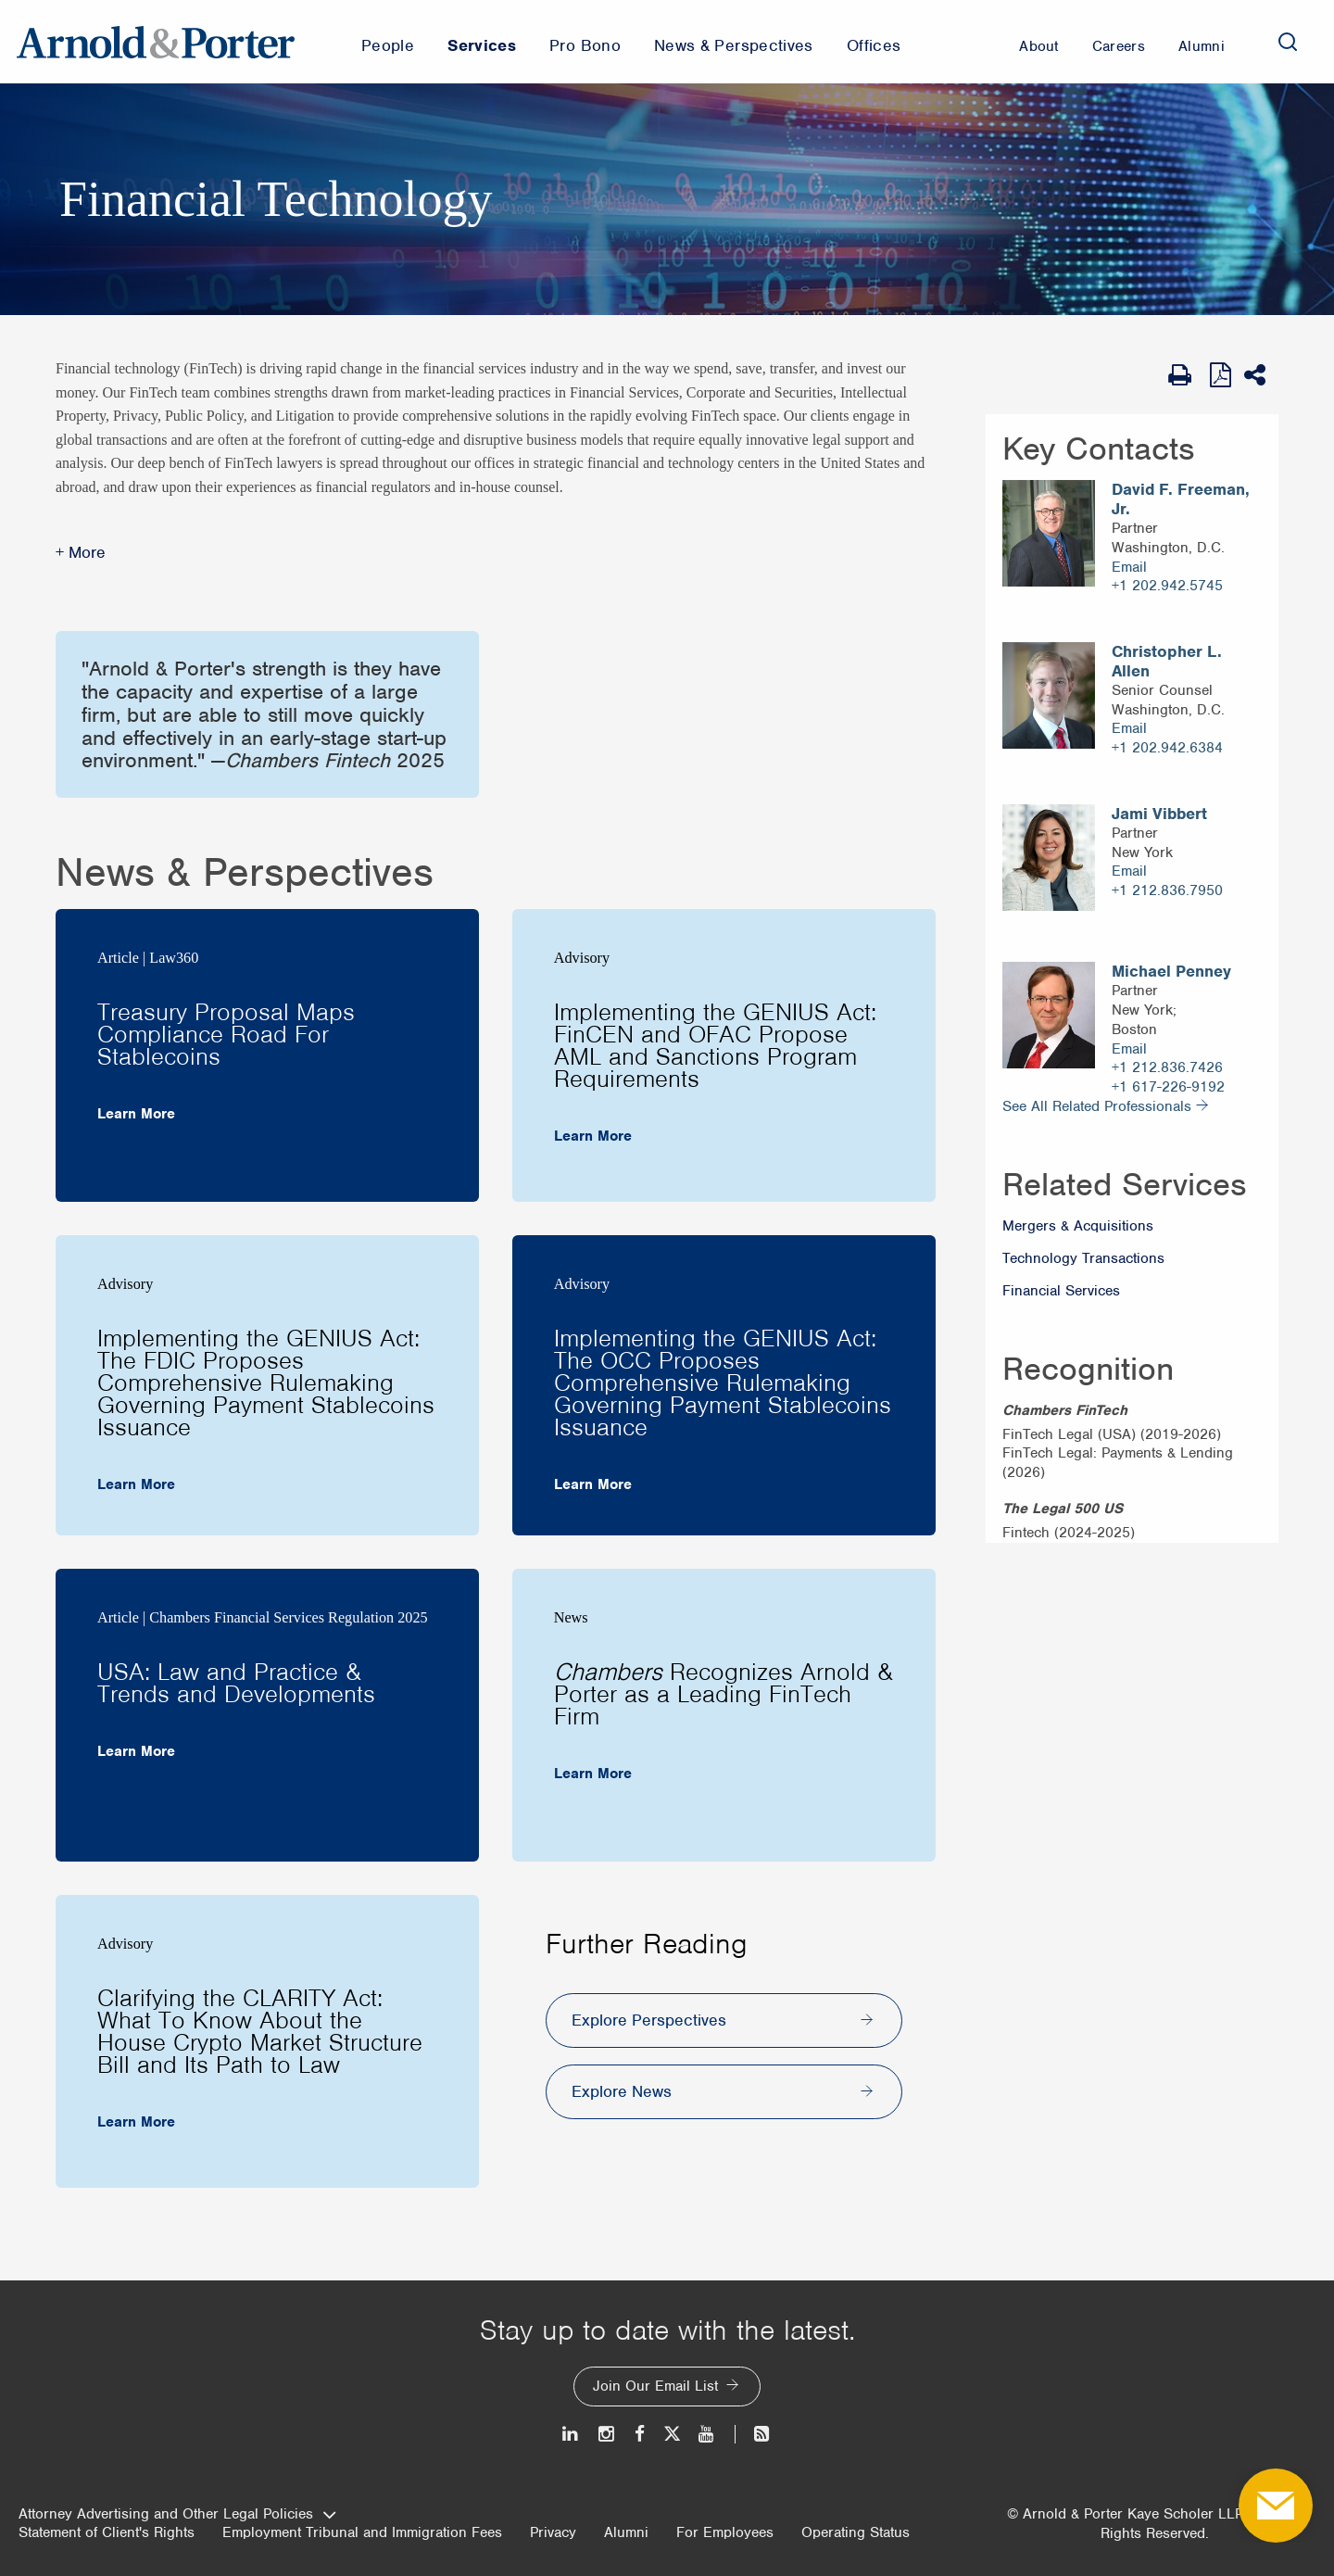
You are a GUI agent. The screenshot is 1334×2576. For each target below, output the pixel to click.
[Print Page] (1184, 375)
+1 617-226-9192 (1168, 1087)
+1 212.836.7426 (1167, 1067)
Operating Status (855, 2532)
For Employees (725, 2532)
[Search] (1287, 41)
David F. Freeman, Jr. (1181, 499)
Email (1129, 567)
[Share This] (1261, 375)
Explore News (622, 2091)
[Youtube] (707, 2434)
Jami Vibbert (1159, 814)
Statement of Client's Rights (107, 2532)
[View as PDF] (1222, 375)
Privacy (553, 2532)
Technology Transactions (1083, 1258)
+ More (81, 552)
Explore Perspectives (649, 2020)
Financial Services (1061, 1291)
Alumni (626, 2532)
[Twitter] (671, 2434)
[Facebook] (640, 2434)
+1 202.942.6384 (1167, 748)
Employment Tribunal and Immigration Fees (362, 2532)
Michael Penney (1171, 971)
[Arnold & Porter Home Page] (156, 41)
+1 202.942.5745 (1167, 585)
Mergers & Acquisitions (1077, 1226)
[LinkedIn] (571, 2434)
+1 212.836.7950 (1167, 890)
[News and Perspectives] (754, 2434)
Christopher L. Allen (1167, 661)
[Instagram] (607, 2434)
